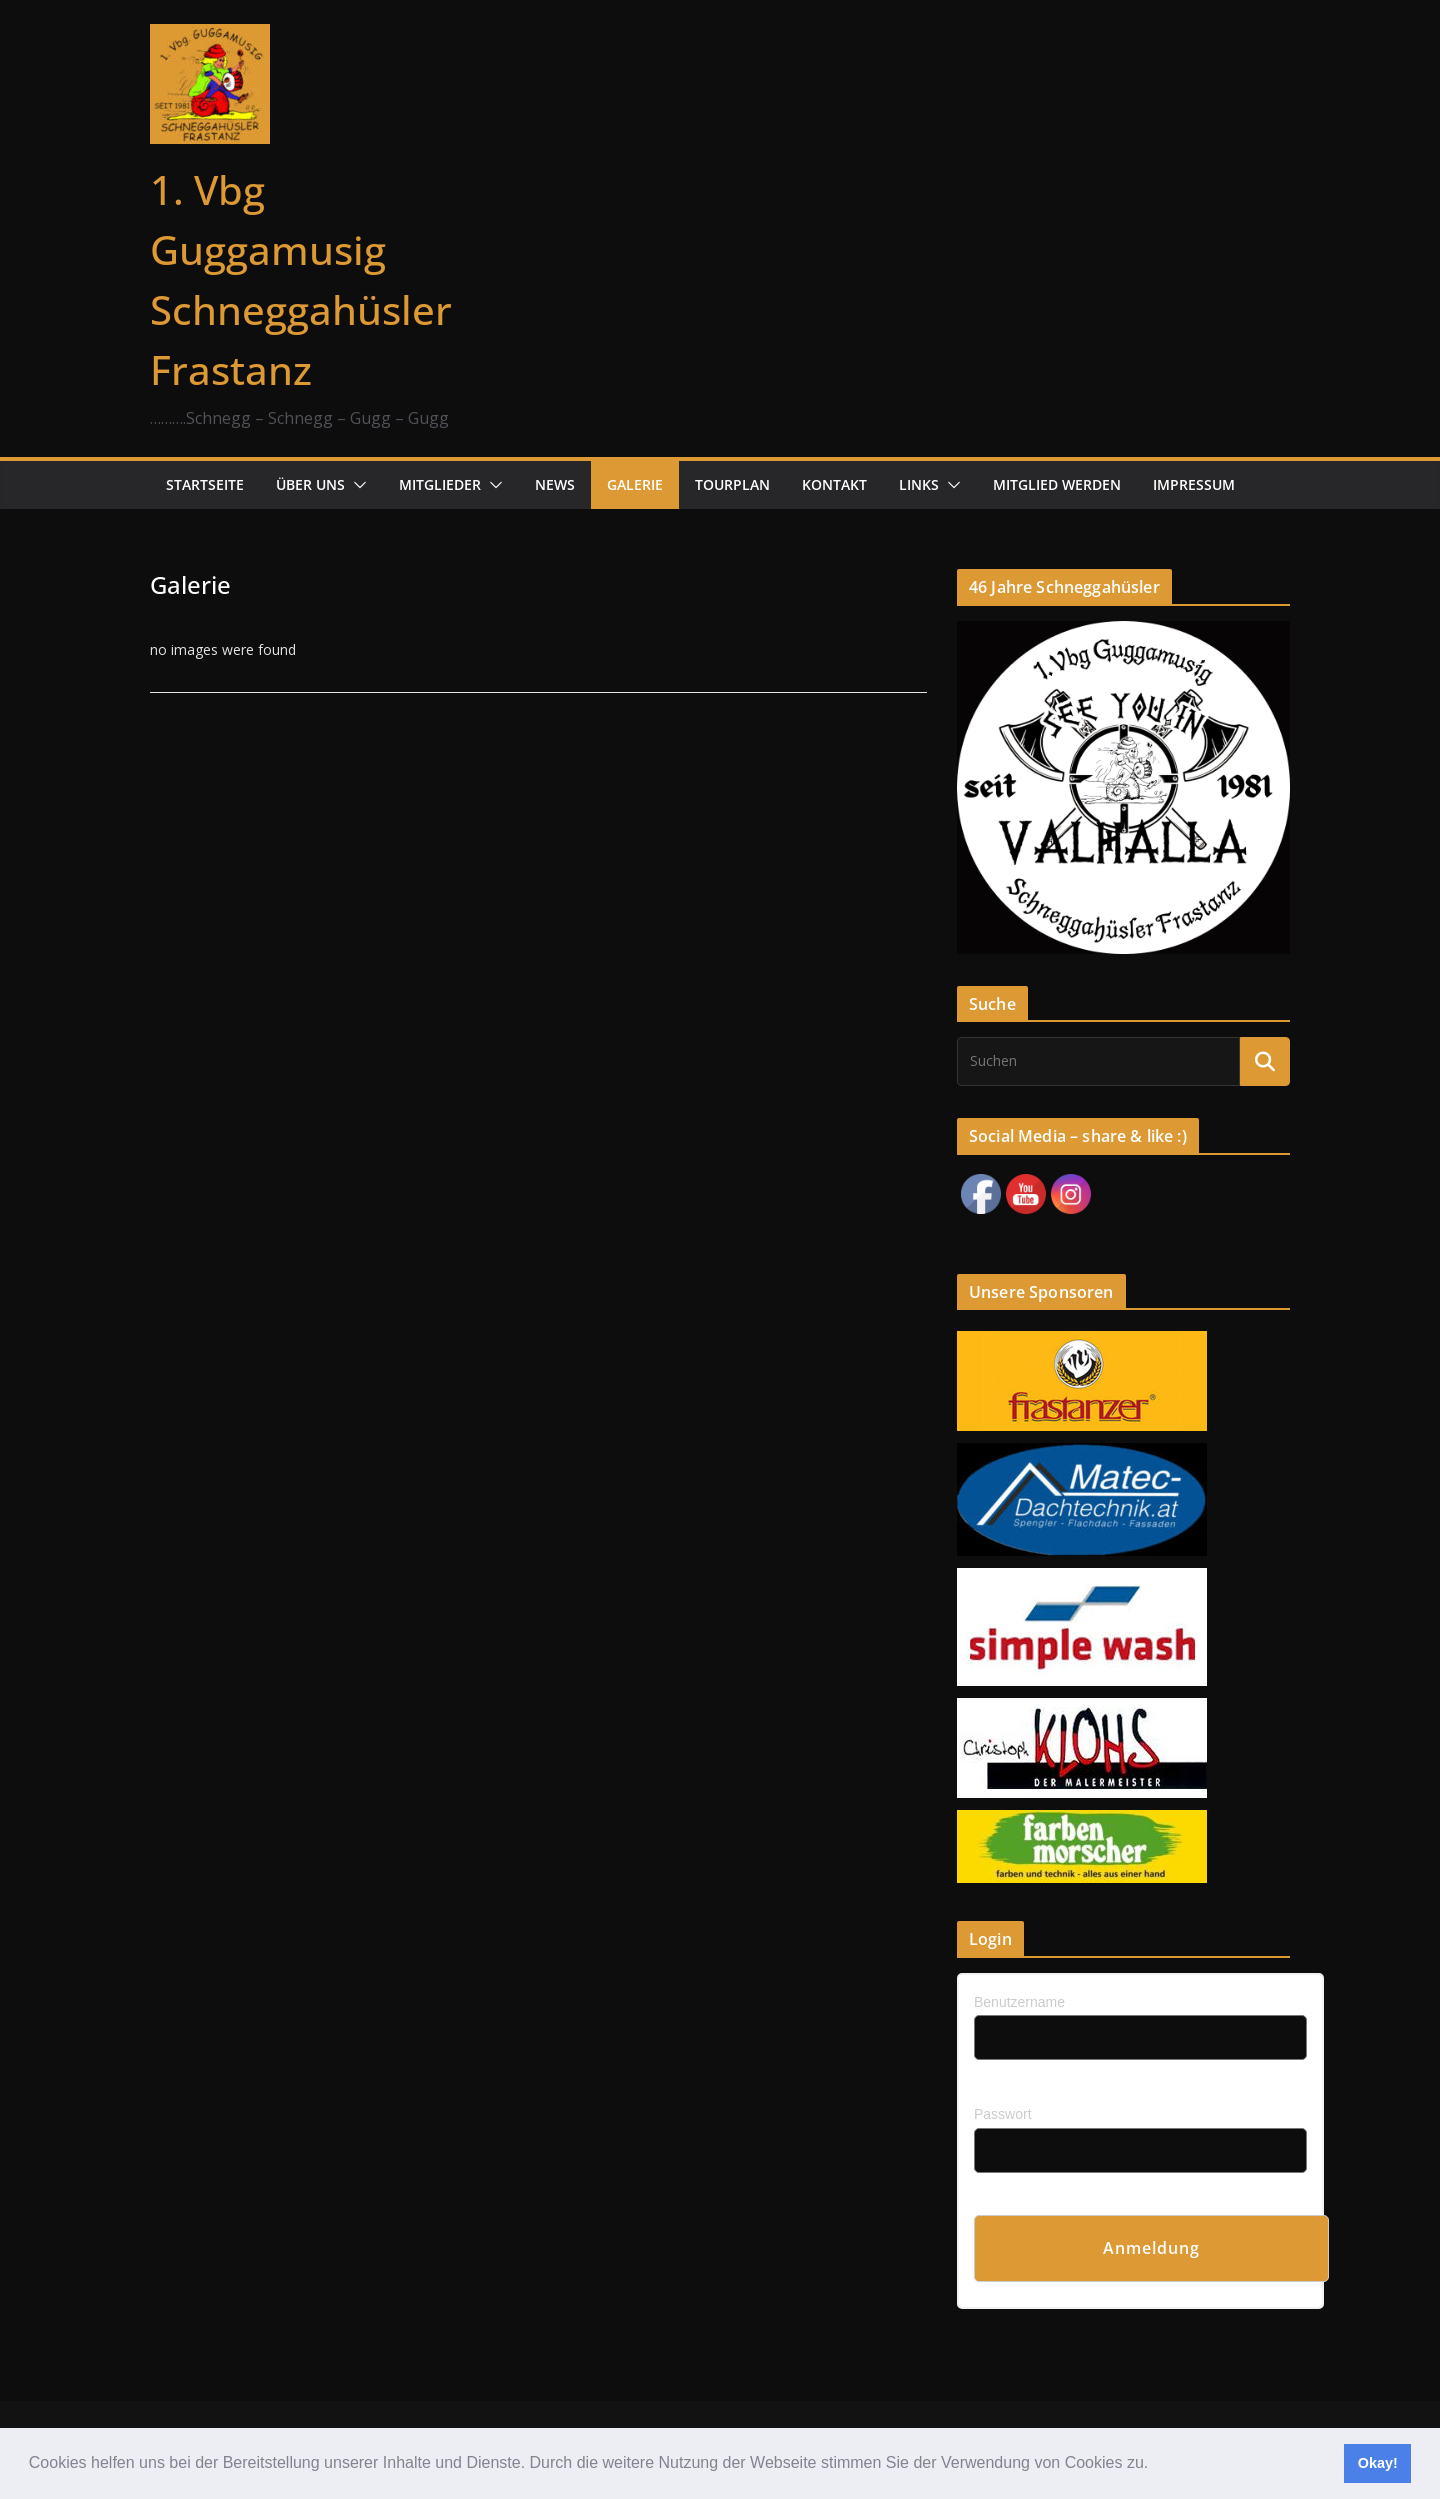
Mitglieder (440, 484)
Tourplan (732, 484)
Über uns (310, 484)
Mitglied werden (1057, 484)
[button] (1156, 2465)
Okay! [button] (1378, 2463)
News (555, 484)
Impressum (1194, 484)
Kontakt (834, 484)
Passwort (1003, 2114)
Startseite (205, 484)
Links (919, 484)
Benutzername (1019, 2002)
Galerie (635, 484)
